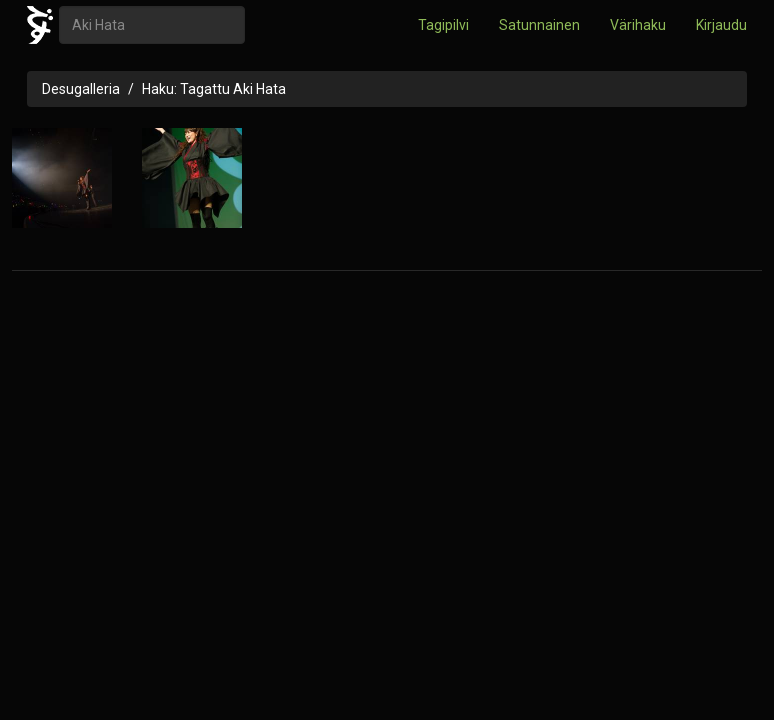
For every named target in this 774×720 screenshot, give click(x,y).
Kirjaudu (721, 25)
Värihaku (638, 25)
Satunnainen (539, 25)
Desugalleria (81, 89)
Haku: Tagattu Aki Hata (214, 89)
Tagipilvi (443, 25)
